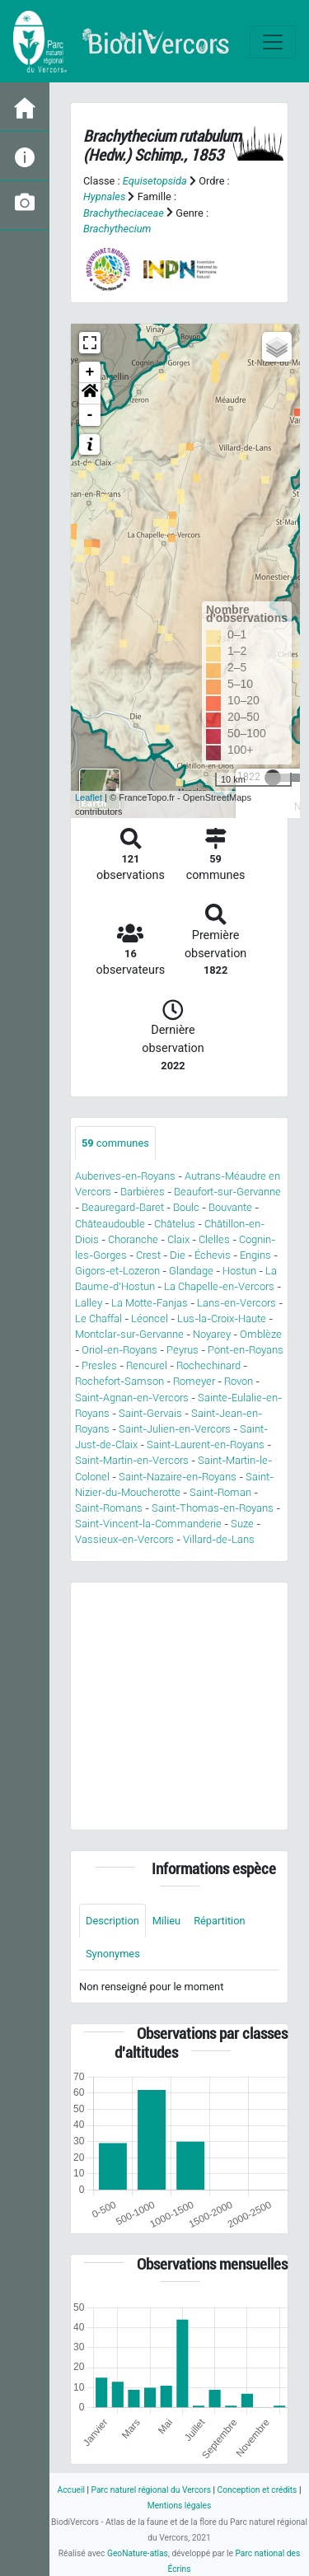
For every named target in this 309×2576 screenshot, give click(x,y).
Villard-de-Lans (219, 1539)
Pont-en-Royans (245, 1350)
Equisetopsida (155, 181)
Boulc (186, 1207)
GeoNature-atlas (137, 2553)
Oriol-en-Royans (119, 1350)
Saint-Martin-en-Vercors (132, 1460)
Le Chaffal (98, 1318)
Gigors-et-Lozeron (117, 1271)
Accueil (71, 2490)
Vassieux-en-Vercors (124, 1539)
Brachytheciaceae (123, 213)
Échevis (212, 1255)
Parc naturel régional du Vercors (151, 2490)
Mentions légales (179, 2505)
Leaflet (88, 797)
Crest (148, 1255)
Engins (255, 1255)
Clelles (214, 1239)
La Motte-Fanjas (149, 1303)
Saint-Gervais (150, 1413)
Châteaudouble (110, 1224)
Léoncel (149, 1318)
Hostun (239, 1271)
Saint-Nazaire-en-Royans (177, 1476)
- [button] (90, 415)
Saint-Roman (220, 1492)
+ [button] (90, 372)
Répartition (219, 1920)
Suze (242, 1523)
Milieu (166, 1920)
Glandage (191, 1271)
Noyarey (212, 1334)
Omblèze (261, 1334)
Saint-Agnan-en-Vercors (132, 1397)
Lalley (88, 1303)
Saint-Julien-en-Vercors (175, 1429)
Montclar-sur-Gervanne (129, 1334)
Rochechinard (208, 1365)
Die (177, 1255)
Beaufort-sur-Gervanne (227, 1191)
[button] (90, 393)
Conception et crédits (257, 2490)
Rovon (238, 1381)
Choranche (133, 1239)
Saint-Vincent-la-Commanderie (148, 1523)
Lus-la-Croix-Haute (221, 1318)
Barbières (142, 1191)
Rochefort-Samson (119, 1381)
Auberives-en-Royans (125, 1176)
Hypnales (104, 196)
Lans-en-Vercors (236, 1303)
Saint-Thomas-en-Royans (213, 1508)
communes (115, 1143)
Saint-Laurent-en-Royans (206, 1444)
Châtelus (174, 1224)
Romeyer (194, 1381)
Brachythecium (117, 228)
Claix (178, 1239)
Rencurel (146, 1365)
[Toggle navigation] (273, 42)
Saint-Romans (109, 1508)
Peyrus (182, 1350)
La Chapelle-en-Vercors (219, 1286)
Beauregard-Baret (123, 1207)
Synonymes (113, 1953)
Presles (99, 1365)
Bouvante (230, 1207)
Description (112, 1920)
